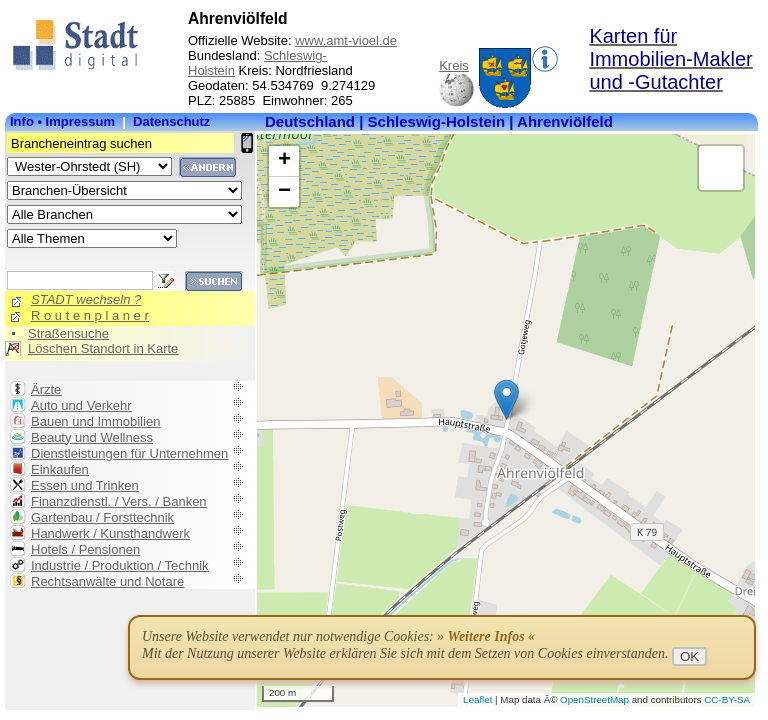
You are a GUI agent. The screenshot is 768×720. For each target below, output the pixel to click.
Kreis (454, 65)
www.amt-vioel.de (346, 40)
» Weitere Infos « (486, 636)
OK (689, 656)
